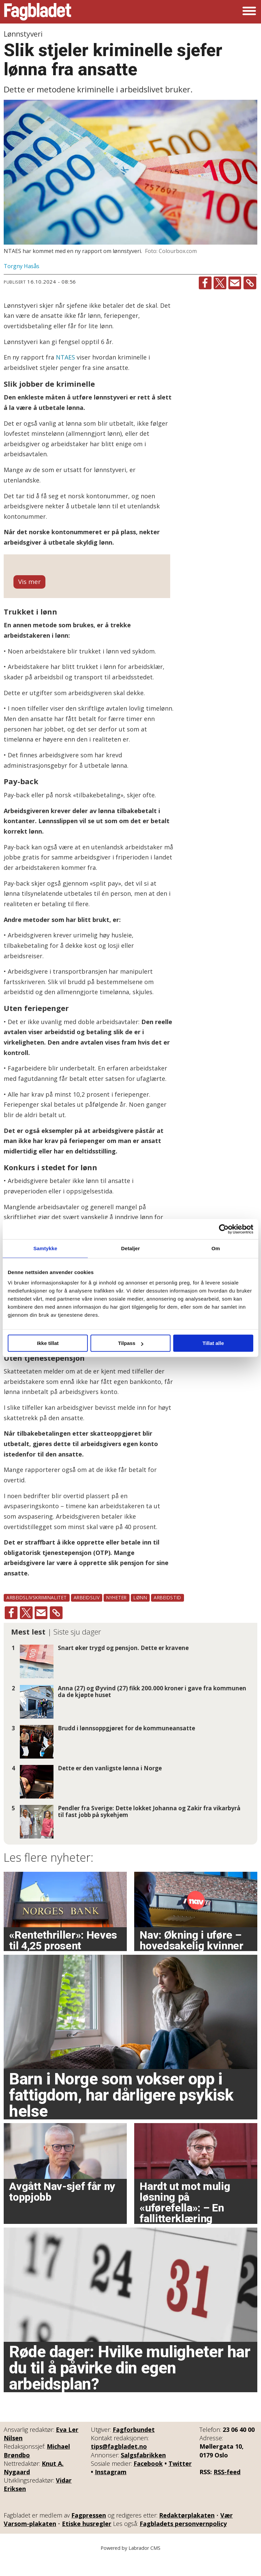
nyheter (116, 1615)
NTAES (65, 357)
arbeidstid (167, 1615)
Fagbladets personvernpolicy (183, 2542)
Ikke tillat (48, 1343)
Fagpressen (88, 2533)
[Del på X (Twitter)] (220, 283)
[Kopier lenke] (250, 283)
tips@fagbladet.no (119, 2464)
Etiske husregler (86, 2542)
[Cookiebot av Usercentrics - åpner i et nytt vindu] (223, 1229)
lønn (140, 1615)
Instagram (110, 2490)
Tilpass (130, 1343)
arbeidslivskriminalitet (36, 1615)
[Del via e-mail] (234, 283)
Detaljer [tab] (130, 1248)
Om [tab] (216, 1248)
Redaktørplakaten (187, 2533)
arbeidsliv (87, 1615)
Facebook (148, 2482)
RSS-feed (227, 2490)
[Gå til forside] (37, 12)
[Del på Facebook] (205, 283)
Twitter (180, 2482)
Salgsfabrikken (143, 2473)
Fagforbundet (134, 2448)
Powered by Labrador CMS (130, 2566)
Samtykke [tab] (45, 1248)
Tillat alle (213, 1343)
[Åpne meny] (249, 11)
